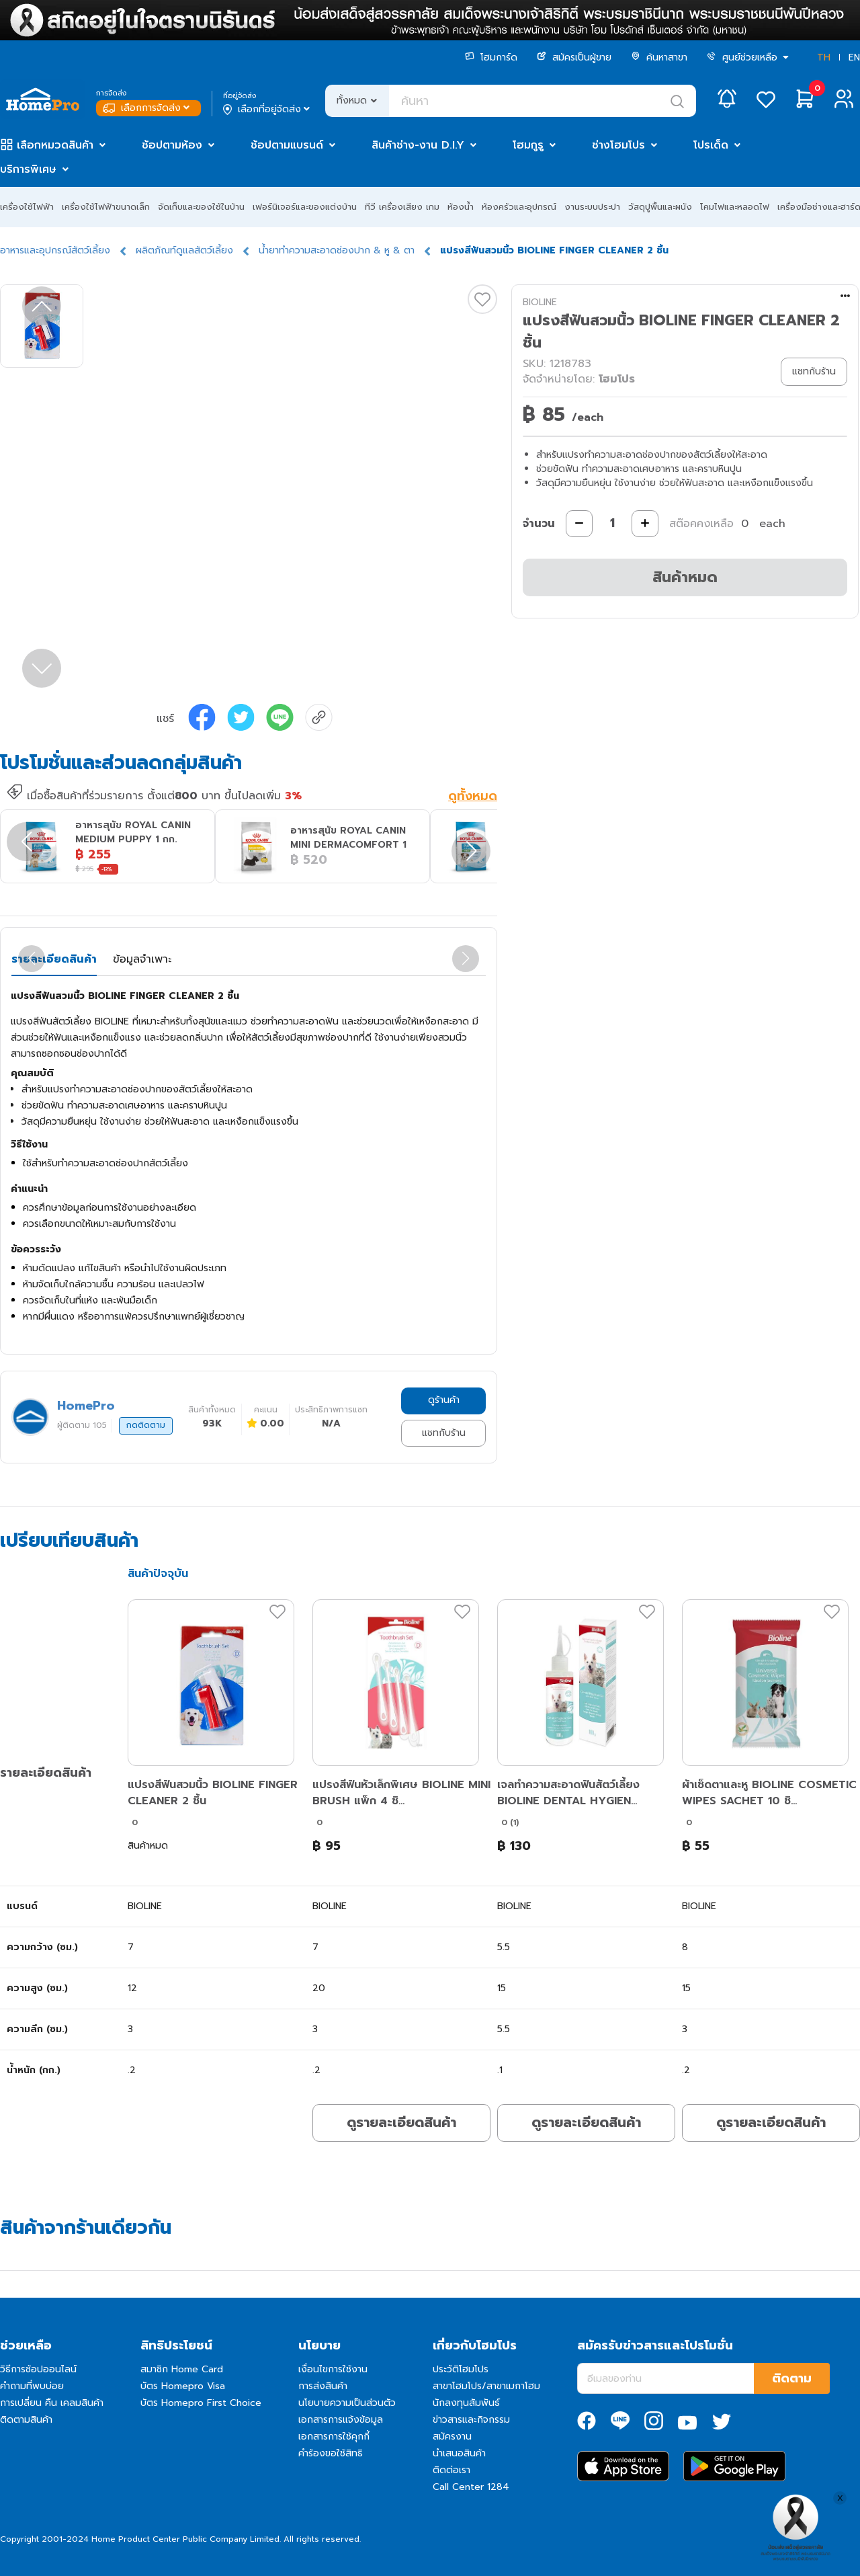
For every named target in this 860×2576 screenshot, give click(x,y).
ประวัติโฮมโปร (460, 2369)
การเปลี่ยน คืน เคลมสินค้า (51, 2403)
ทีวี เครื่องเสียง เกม (402, 206)
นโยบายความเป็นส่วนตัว (347, 2403)
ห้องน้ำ (460, 206)
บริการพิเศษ (28, 169)
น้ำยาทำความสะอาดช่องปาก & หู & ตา (337, 250)
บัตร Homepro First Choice (200, 2403)
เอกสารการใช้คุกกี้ (334, 2436)
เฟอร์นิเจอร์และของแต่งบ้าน (305, 206)
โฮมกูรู (528, 145)
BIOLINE (540, 302)
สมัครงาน (452, 2436)
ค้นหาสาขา (659, 57)
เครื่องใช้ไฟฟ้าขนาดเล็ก (106, 206)
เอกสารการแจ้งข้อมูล (340, 2420)
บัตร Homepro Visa (182, 2386)
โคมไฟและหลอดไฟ (734, 206)
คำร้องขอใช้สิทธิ (330, 2453)
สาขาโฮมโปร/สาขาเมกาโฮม (486, 2386)
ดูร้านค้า (444, 1400)
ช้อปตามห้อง (172, 145)
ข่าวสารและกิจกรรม (471, 2420)
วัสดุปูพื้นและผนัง (660, 206)
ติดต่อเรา (451, 2470)
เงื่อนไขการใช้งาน (333, 2369)
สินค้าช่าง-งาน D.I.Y (418, 145)
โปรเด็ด (710, 145)
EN (854, 57)
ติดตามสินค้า (26, 2420)
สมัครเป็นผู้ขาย (574, 57)
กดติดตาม (145, 1425)
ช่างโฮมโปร (618, 145)
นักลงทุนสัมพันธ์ (466, 2403)
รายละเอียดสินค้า (54, 959)
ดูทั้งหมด (472, 796)
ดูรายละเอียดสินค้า (401, 2122)
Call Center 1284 (471, 2487)
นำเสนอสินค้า (459, 2453)
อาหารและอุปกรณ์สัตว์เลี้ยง (55, 250)
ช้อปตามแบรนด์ (287, 145)
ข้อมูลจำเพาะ (142, 959)
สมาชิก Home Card (181, 2369)
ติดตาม (792, 2378)
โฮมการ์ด (491, 57)
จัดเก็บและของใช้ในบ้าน (201, 206)
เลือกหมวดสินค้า (55, 145)
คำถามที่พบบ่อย (32, 2386)
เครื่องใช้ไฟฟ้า (27, 206)
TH (823, 57)
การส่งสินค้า (322, 2386)
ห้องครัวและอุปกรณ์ (519, 206)
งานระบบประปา (592, 206)
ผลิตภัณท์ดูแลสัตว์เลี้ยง (184, 250)
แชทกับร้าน (444, 1433)
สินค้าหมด (685, 577)
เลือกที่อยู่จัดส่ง (267, 109)
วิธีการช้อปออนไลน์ (38, 2369)
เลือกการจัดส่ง (147, 108)
